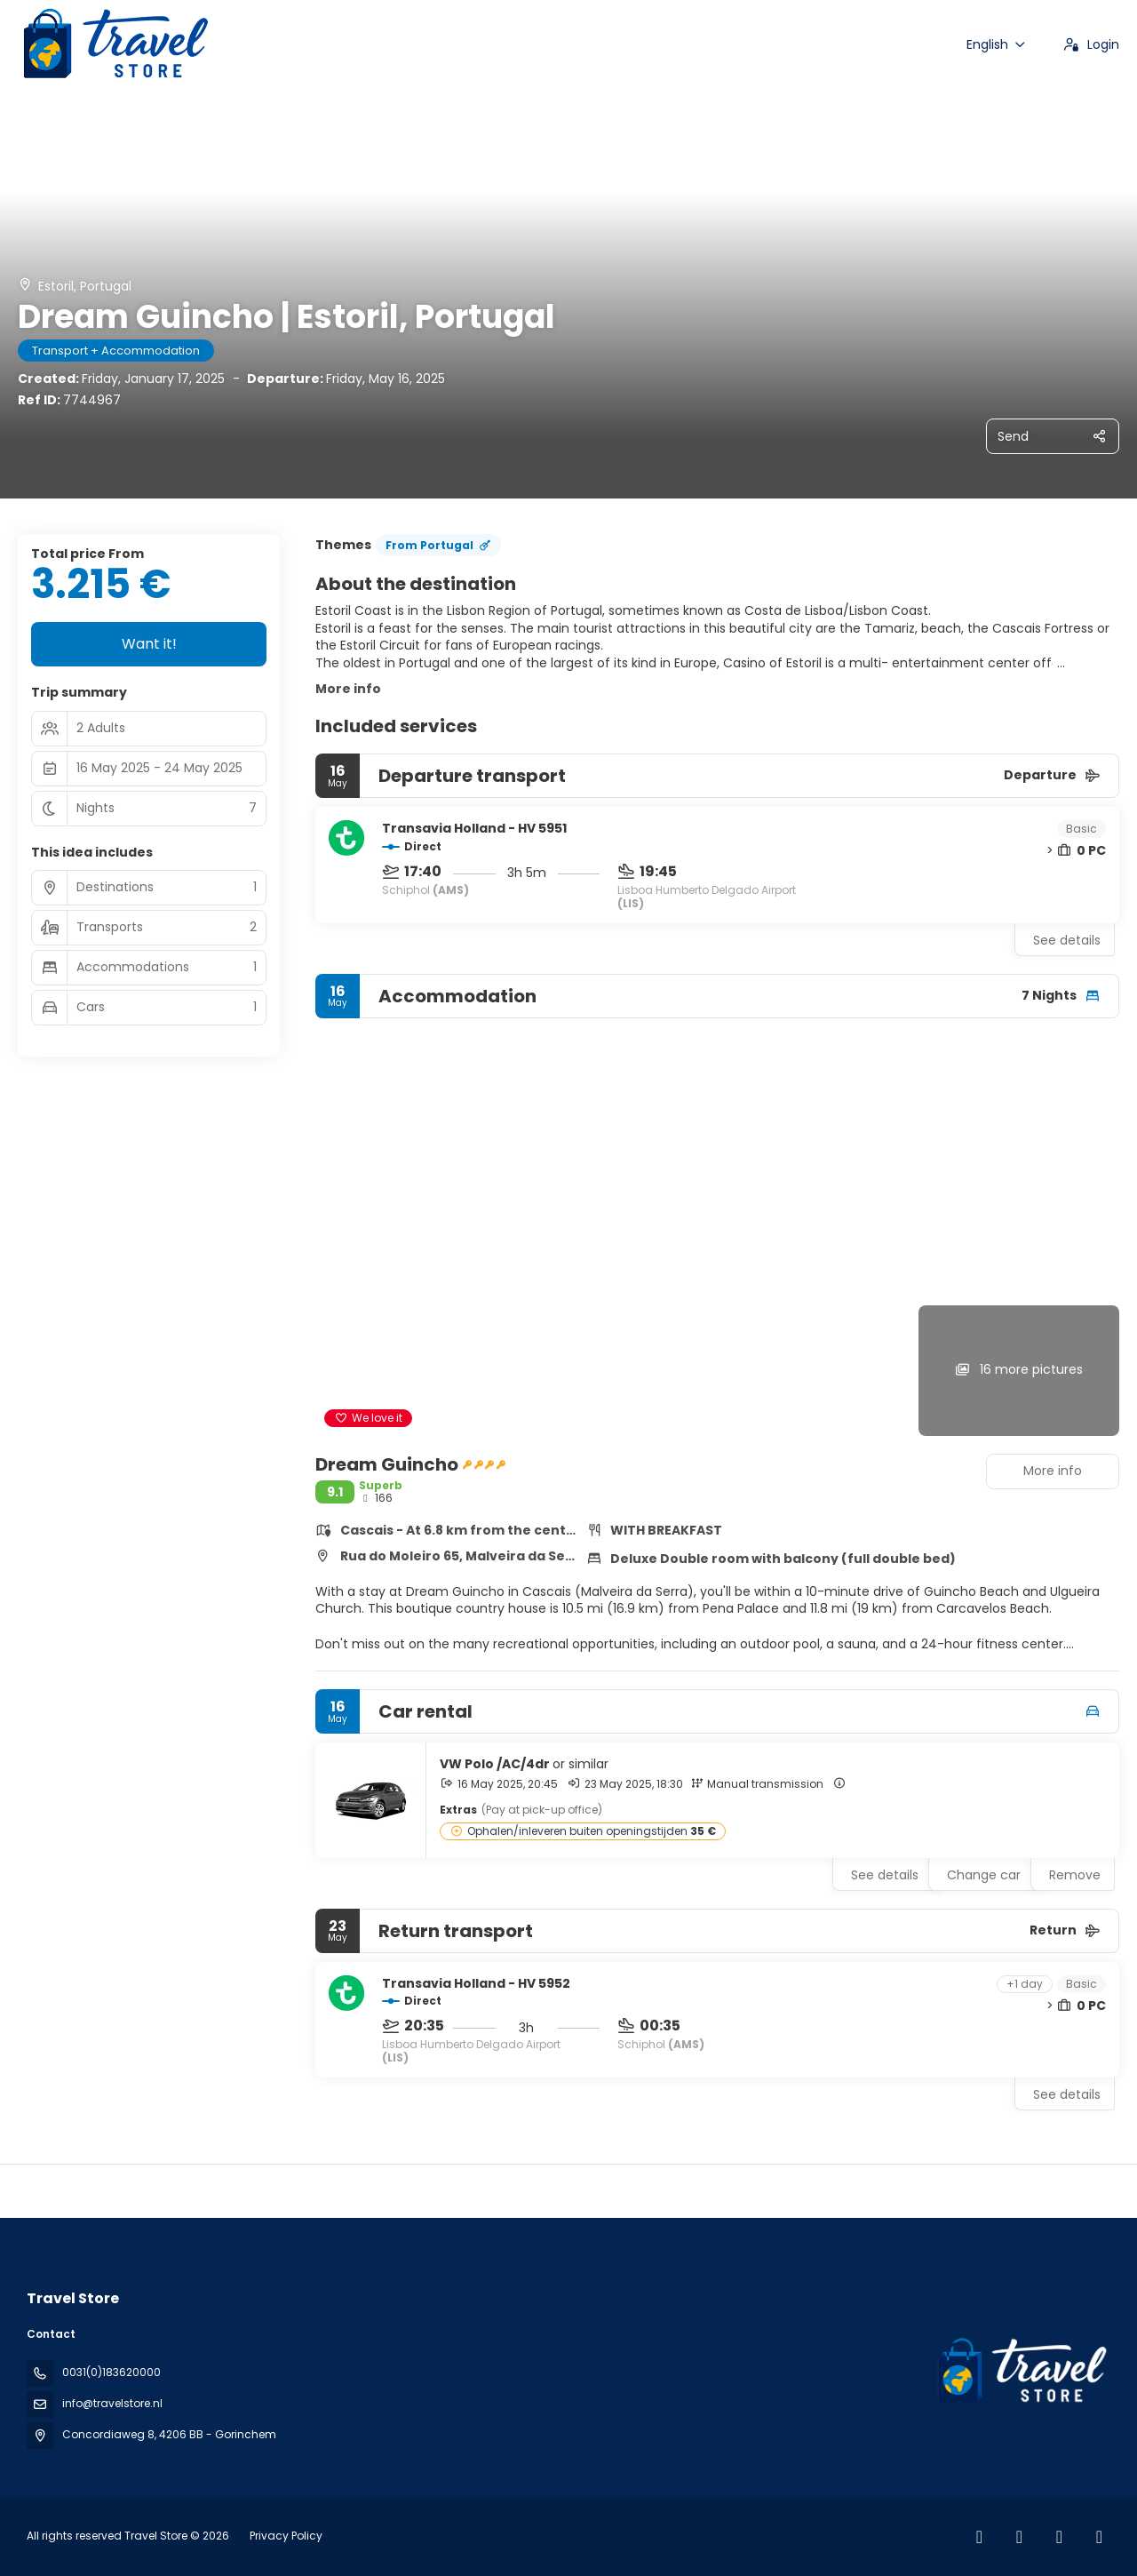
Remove (1075, 1875)
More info (348, 689)
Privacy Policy (286, 2535)
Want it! (149, 644)
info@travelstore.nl (112, 2403)
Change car (984, 1875)
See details (1067, 940)
